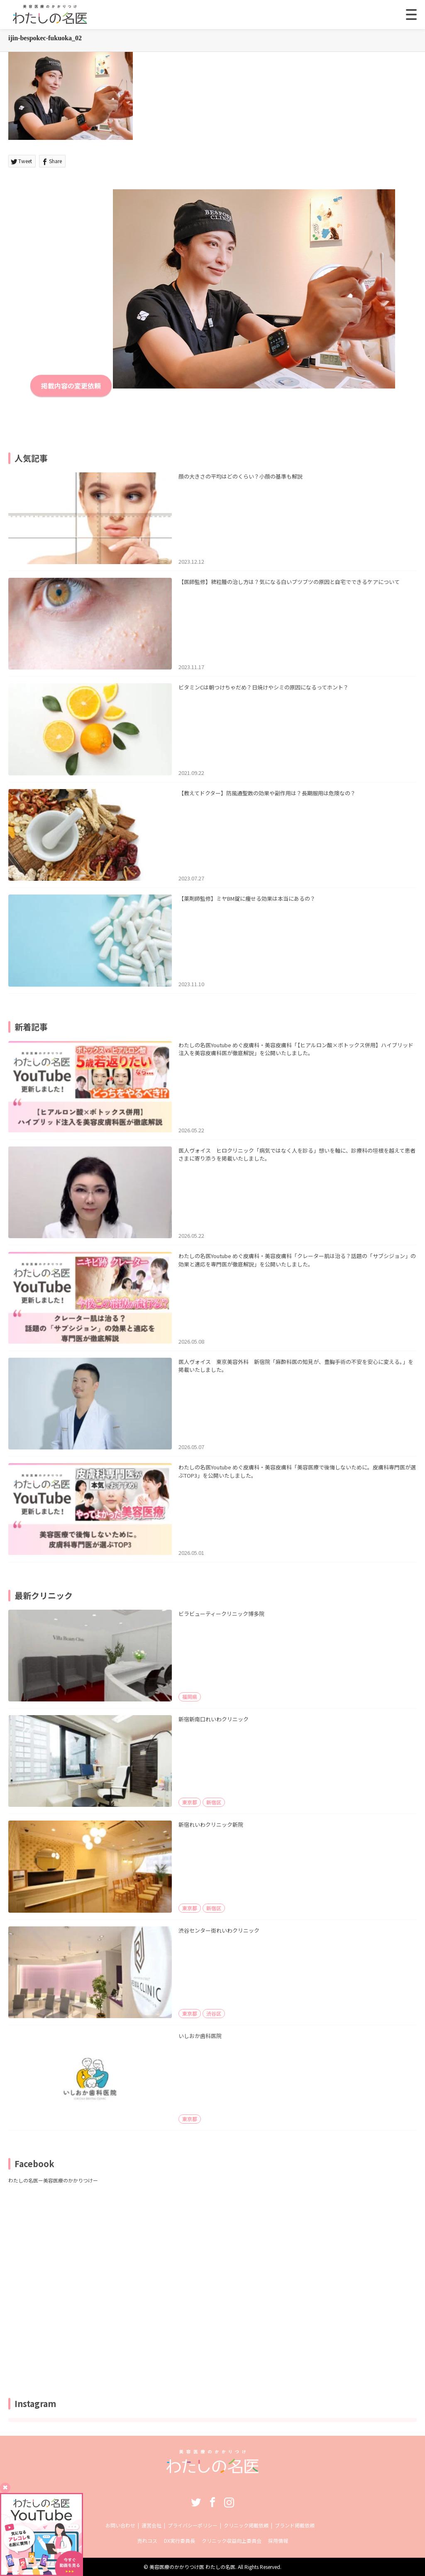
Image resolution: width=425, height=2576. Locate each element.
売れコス (147, 2540)
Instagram (229, 2502)
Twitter (196, 2502)
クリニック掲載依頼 (246, 2525)
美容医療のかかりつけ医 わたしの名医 (192, 2566)
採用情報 (278, 2540)
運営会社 (151, 2525)
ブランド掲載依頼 (295, 2525)
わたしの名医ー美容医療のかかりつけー (53, 2180)
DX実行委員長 (179, 2540)
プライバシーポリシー (192, 2525)
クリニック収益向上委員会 (231, 2540)
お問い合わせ (120, 2525)
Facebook (212, 2502)
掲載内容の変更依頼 (71, 386)
